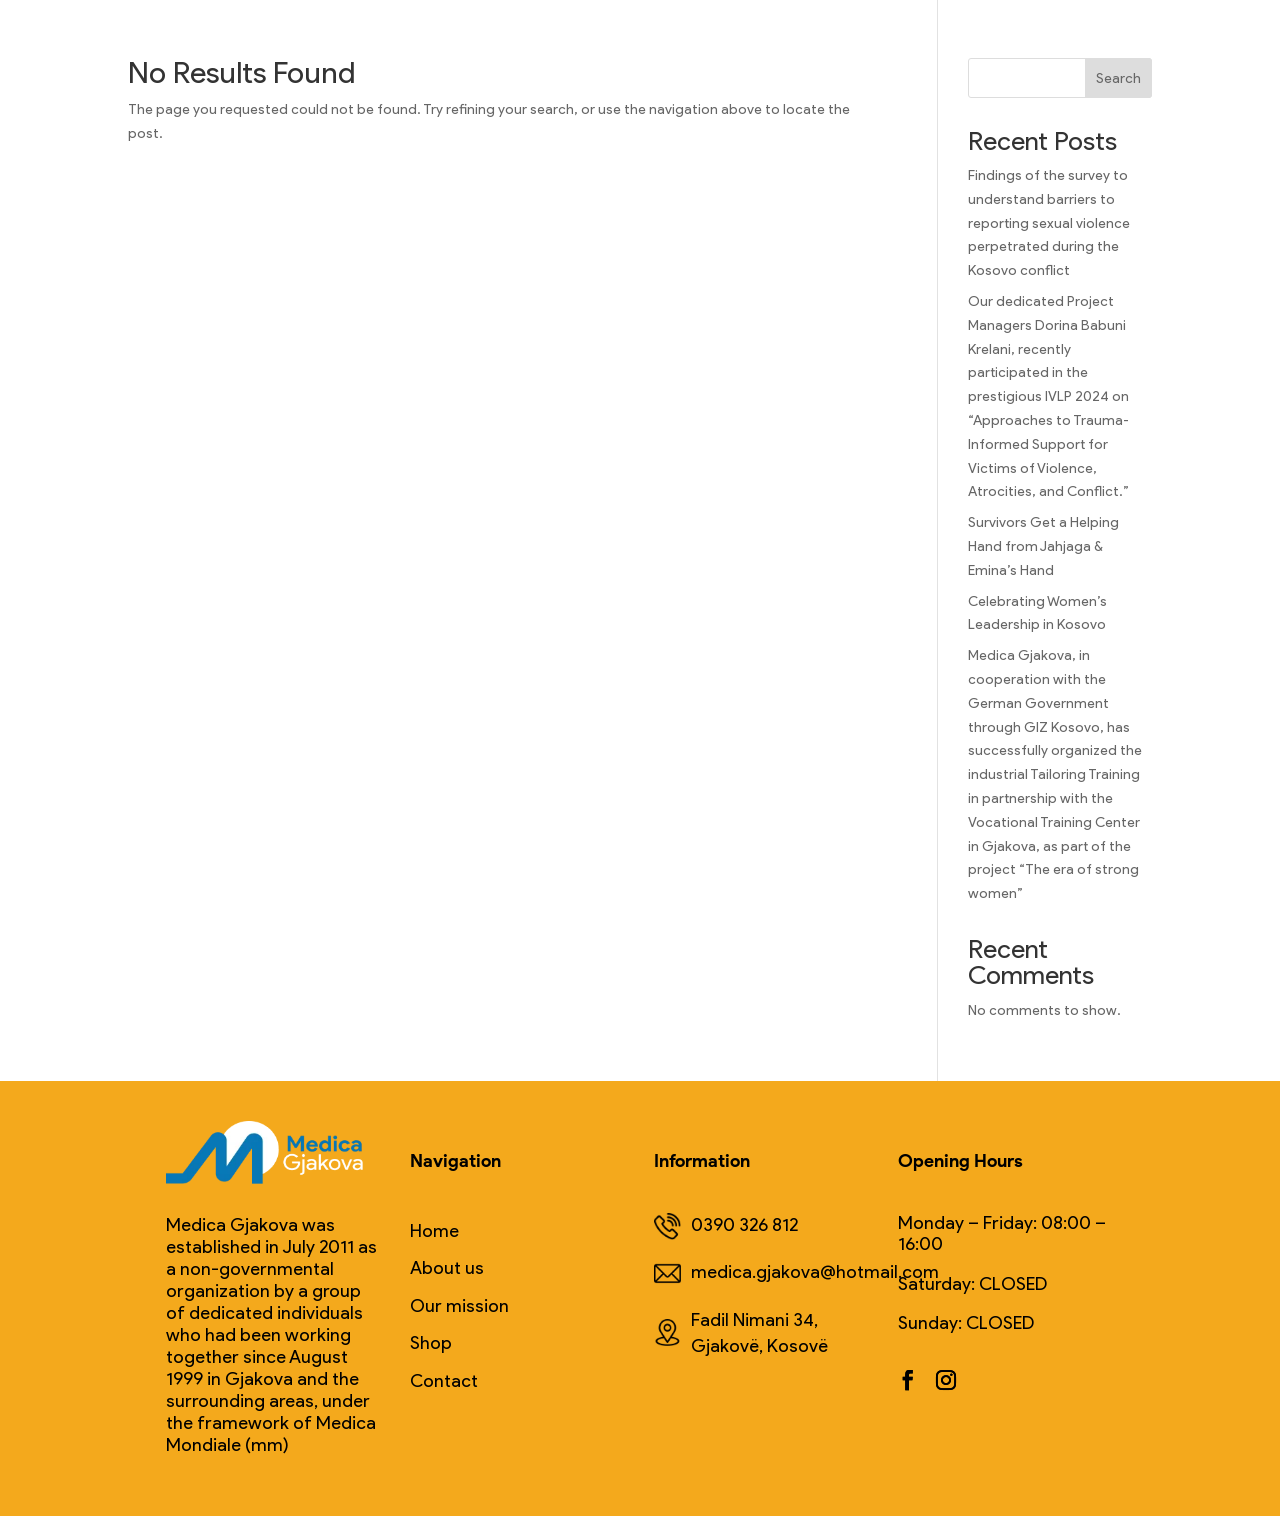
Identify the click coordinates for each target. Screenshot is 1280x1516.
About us (447, 1268)
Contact (444, 1381)
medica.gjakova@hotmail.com (783, 1273)
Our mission (459, 1306)
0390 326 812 (726, 1226)
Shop (431, 1343)
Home (434, 1231)
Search (1118, 78)
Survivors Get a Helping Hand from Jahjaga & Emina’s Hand (1043, 546)
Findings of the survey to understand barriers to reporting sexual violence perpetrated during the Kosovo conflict (1049, 223)
